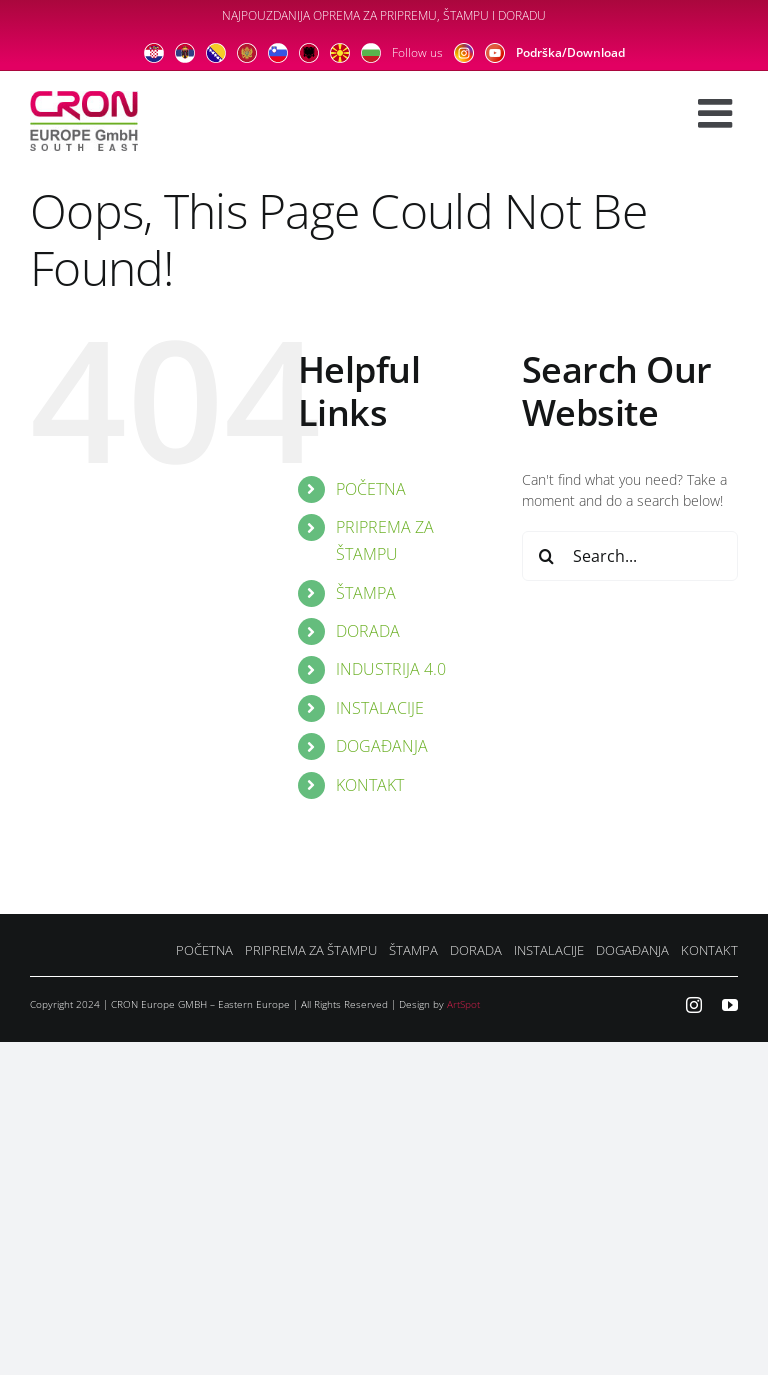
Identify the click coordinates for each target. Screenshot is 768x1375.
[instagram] (694, 1005)
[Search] (547, 556)
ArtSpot (463, 1004)
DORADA (368, 631)
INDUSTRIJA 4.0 (391, 669)
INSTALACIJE (380, 708)
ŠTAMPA (366, 593)
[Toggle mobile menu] (718, 113)
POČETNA (371, 489)
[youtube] (730, 1005)
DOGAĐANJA (382, 746)
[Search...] (630, 556)
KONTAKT (370, 785)
